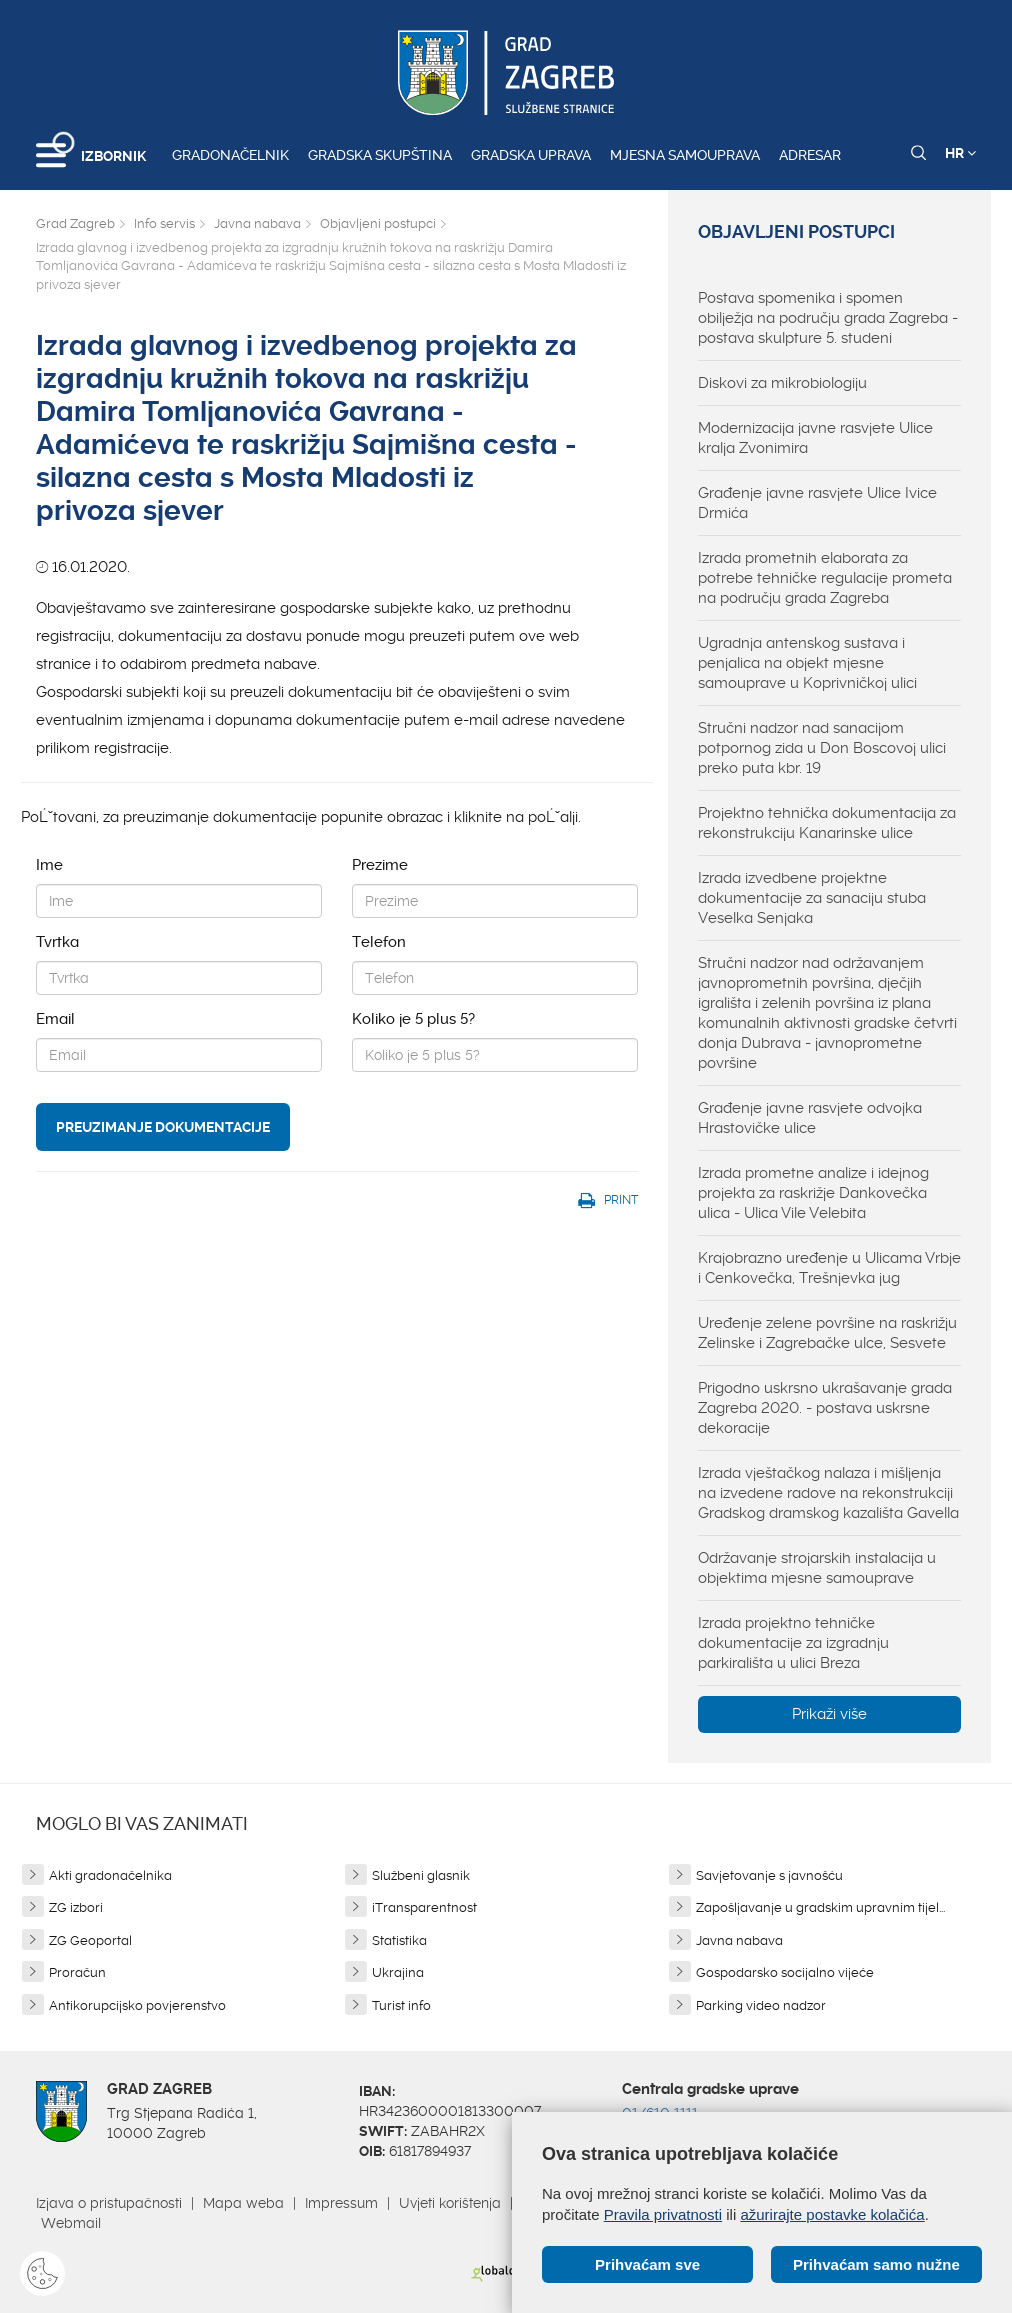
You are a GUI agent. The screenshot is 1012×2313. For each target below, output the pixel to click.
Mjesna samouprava (685, 155)
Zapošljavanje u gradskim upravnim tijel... (820, 1907)
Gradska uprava (531, 155)
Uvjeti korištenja (450, 2203)
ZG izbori (76, 1907)
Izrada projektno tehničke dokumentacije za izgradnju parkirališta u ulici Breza (793, 1643)
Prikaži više (829, 1714)
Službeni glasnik (421, 1875)
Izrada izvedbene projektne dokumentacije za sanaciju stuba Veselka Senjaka (812, 898)
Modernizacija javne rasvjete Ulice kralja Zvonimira (815, 438)
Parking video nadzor (761, 2005)
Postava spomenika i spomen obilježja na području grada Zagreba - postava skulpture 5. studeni (828, 318)
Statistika (399, 1940)
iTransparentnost (424, 1907)
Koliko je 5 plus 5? (413, 1019)
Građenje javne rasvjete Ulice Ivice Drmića (817, 503)
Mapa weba (243, 2203)
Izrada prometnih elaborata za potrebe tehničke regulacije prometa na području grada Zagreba (825, 578)
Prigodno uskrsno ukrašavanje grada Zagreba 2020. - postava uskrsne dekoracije (825, 1408)
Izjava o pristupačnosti (109, 2203)
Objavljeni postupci (378, 223)
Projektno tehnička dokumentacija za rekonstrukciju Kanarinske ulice (827, 823)
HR (960, 153)
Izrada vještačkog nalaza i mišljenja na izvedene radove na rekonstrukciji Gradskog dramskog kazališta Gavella (828, 1493)
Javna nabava (257, 223)
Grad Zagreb (75, 223)
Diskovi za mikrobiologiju (782, 383)
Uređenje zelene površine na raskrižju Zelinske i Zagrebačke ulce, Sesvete (827, 1333)
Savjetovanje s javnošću (769, 1875)
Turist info (401, 2005)
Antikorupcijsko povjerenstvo (137, 2005)
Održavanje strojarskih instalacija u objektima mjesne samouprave (817, 1568)
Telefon (379, 942)
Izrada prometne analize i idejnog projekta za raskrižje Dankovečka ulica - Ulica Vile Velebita (813, 1193)
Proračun (77, 1972)
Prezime (380, 865)
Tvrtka (57, 942)
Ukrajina (398, 1972)
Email (55, 1019)
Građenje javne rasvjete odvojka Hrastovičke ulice (810, 1118)
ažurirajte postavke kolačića (832, 2214)
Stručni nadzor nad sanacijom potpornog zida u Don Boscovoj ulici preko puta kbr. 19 (822, 748)
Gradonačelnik (230, 155)
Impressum (341, 2203)
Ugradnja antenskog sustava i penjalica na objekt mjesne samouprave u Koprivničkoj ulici (807, 663)
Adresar (810, 155)
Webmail (71, 2223)
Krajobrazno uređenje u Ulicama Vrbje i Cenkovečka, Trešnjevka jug (829, 1268)
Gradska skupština (380, 155)
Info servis (164, 223)
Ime (49, 865)
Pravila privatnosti (663, 2214)
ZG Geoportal (90, 1940)
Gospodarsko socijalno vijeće (785, 1972)
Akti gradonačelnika (110, 1875)
